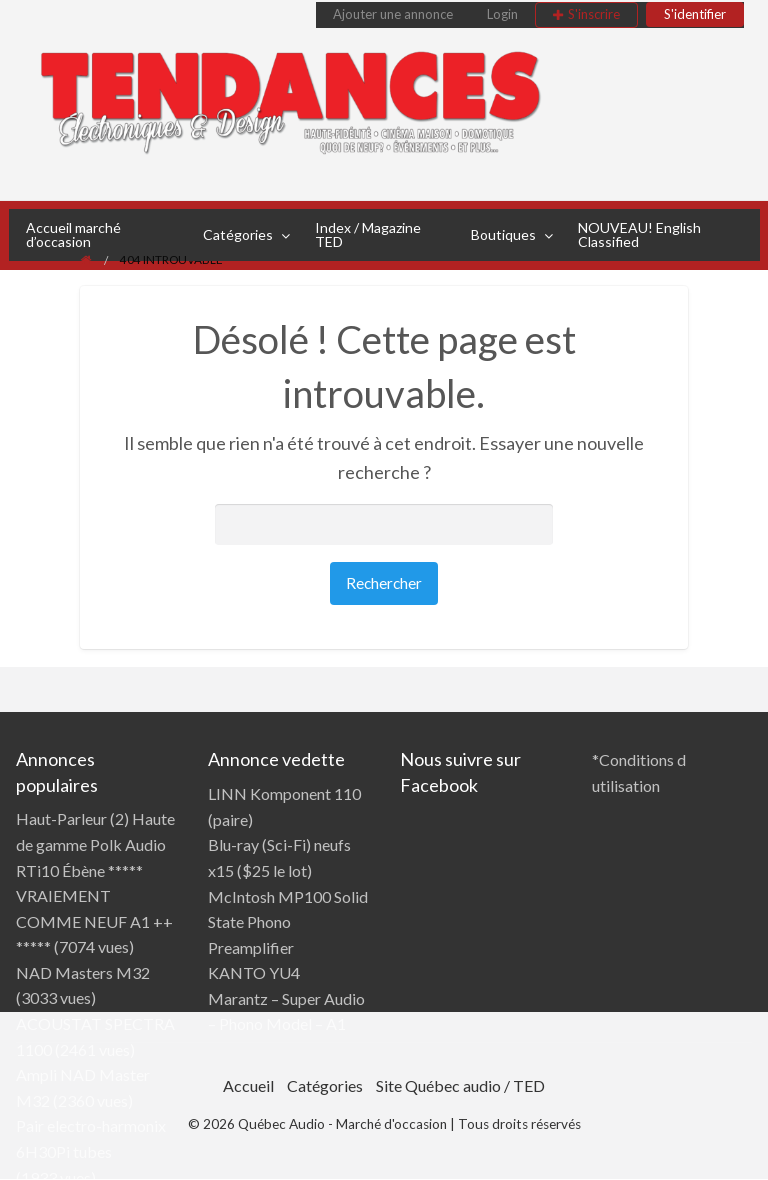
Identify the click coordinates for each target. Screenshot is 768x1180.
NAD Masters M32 (83, 972)
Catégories (238, 234)
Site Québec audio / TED (460, 1085)
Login (502, 14)
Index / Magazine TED (368, 234)
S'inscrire (594, 14)
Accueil (248, 1085)
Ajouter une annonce (393, 14)
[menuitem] (393, 15)
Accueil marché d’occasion (73, 234)
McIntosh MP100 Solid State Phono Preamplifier (288, 922)
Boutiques (503, 234)
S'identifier (695, 14)
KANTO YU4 (254, 972)
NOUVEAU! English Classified (639, 234)
